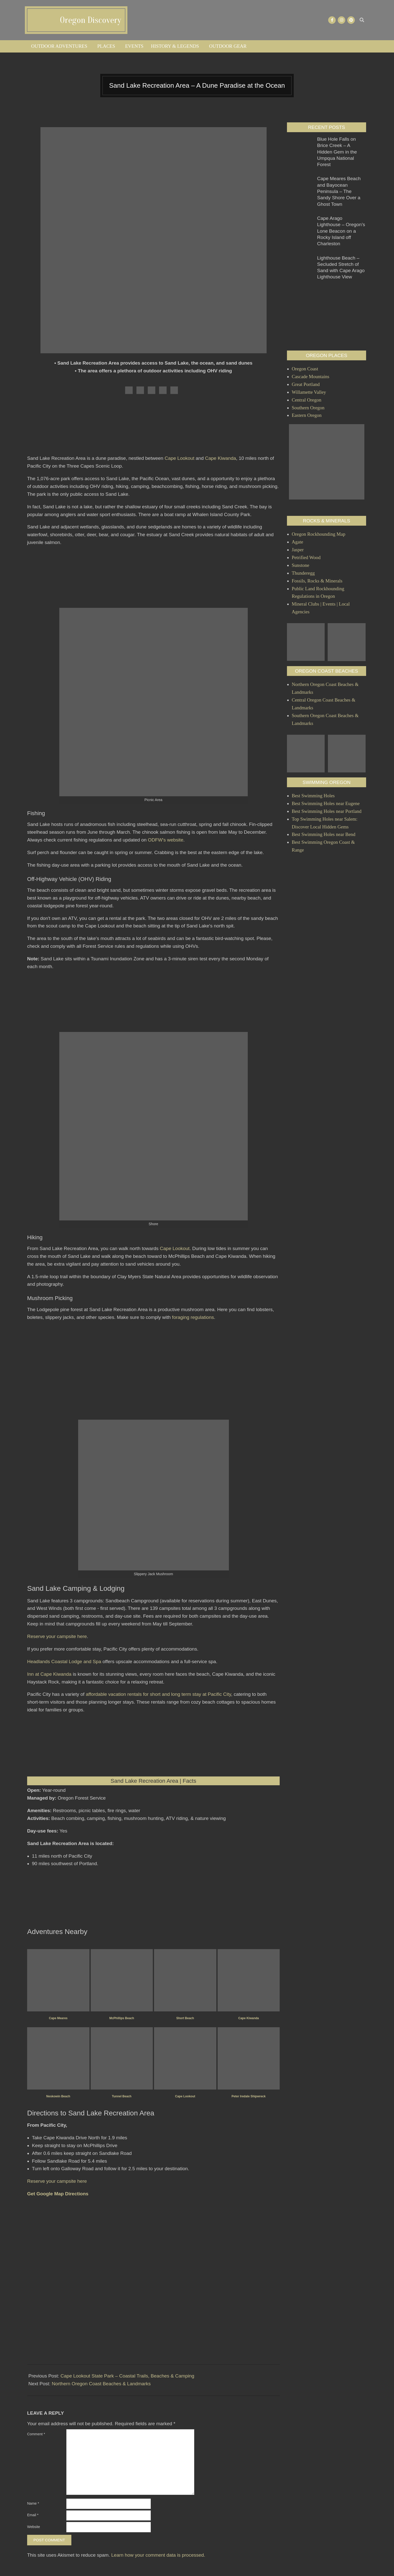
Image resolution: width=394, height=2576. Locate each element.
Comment (36, 2434)
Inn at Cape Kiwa (45, 1674)
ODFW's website (165, 840)
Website (33, 2527)
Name (33, 2503)
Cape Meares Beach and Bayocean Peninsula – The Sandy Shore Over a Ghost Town (339, 191)
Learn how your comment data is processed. (158, 2555)
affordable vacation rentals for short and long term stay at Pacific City (158, 1694)
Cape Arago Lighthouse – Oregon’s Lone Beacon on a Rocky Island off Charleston (341, 231)
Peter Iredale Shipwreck (249, 2096)
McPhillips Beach (121, 2018)
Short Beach (185, 2018)
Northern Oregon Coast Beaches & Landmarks (101, 2383)
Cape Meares (58, 2018)
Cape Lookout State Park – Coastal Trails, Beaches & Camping (127, 2376)
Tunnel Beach (121, 2096)
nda (68, 1674)
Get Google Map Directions (57, 2193)
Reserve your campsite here (57, 1636)
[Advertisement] (153, 425)
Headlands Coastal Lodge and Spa (64, 1661)
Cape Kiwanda (220, 458)
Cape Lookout (179, 458)
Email (32, 2515)
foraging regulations (193, 1317)
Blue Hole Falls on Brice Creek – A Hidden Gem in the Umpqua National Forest (337, 151)
